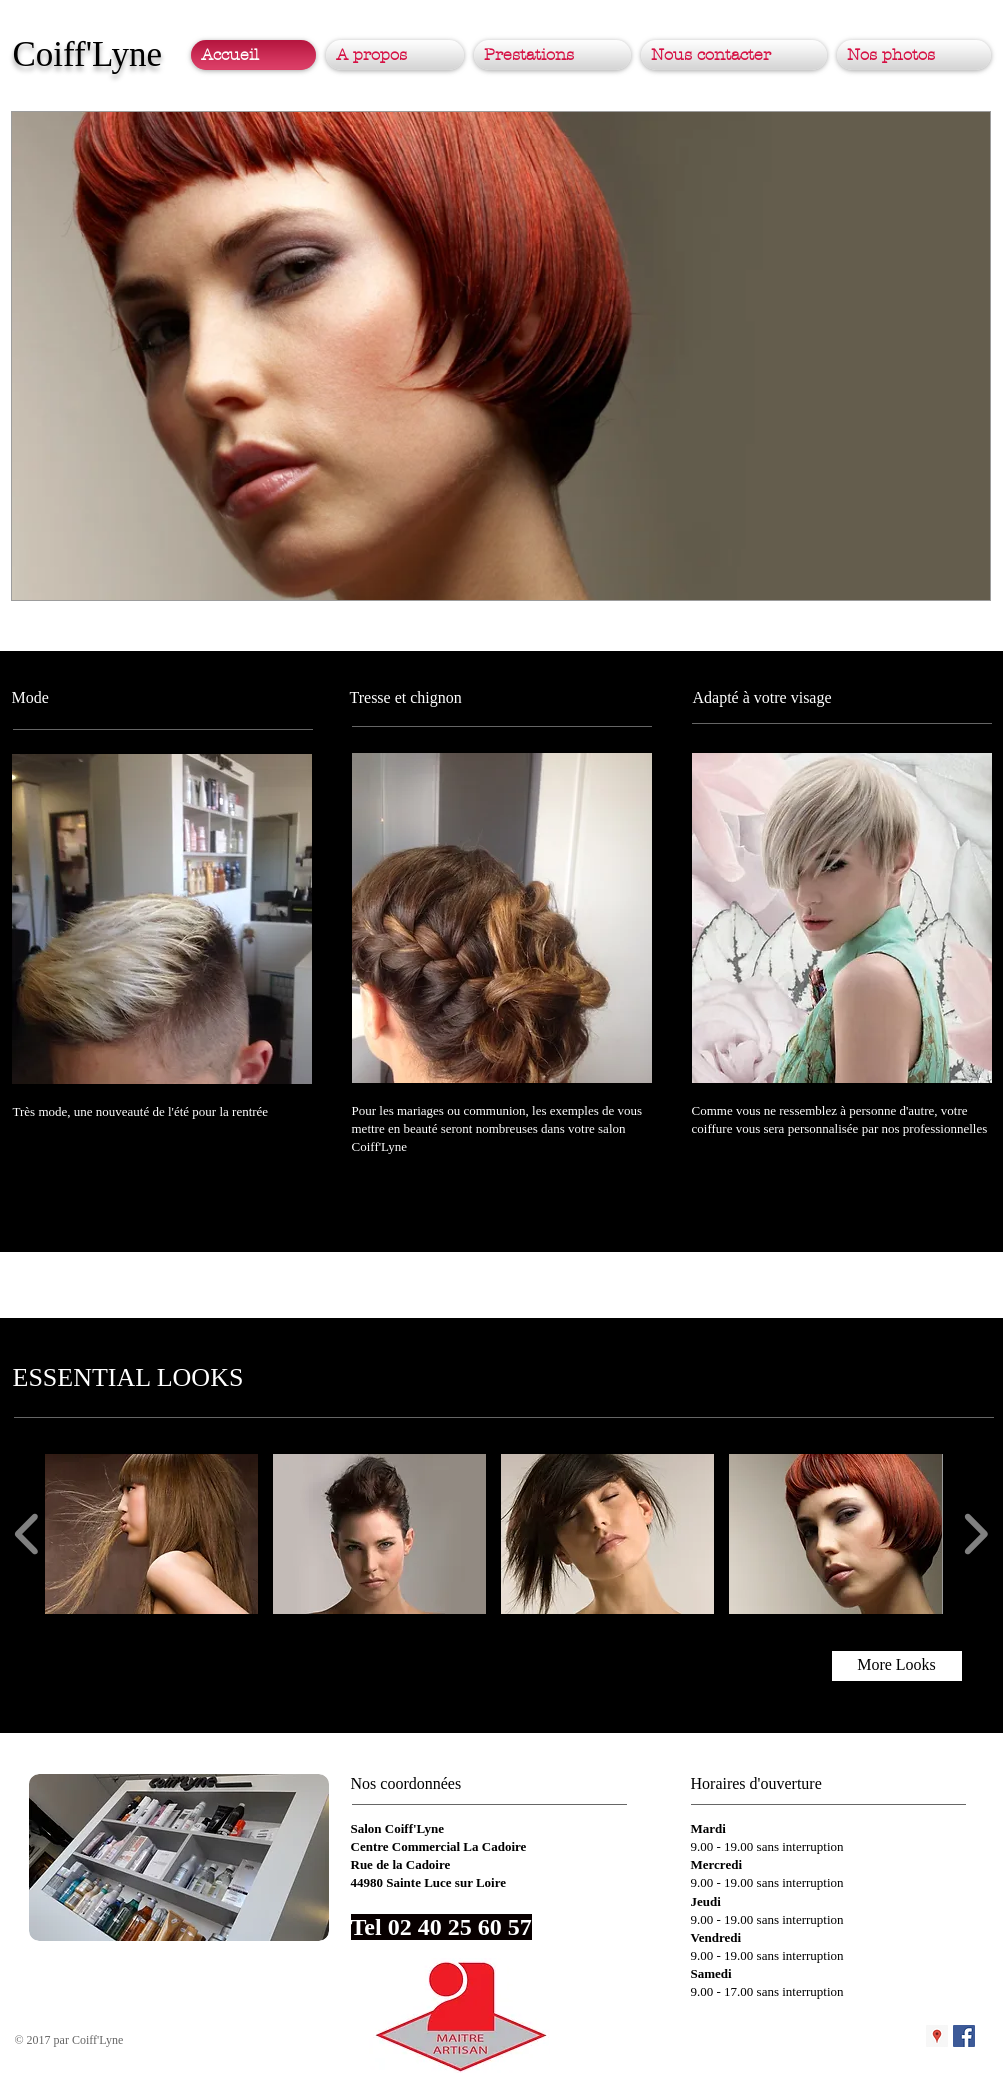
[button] (501, 356)
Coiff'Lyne (88, 54)
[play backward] (27, 1534)
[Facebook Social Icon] (964, 2036)
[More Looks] (897, 1666)
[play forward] (975, 1534)
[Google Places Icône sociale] (937, 2036)
